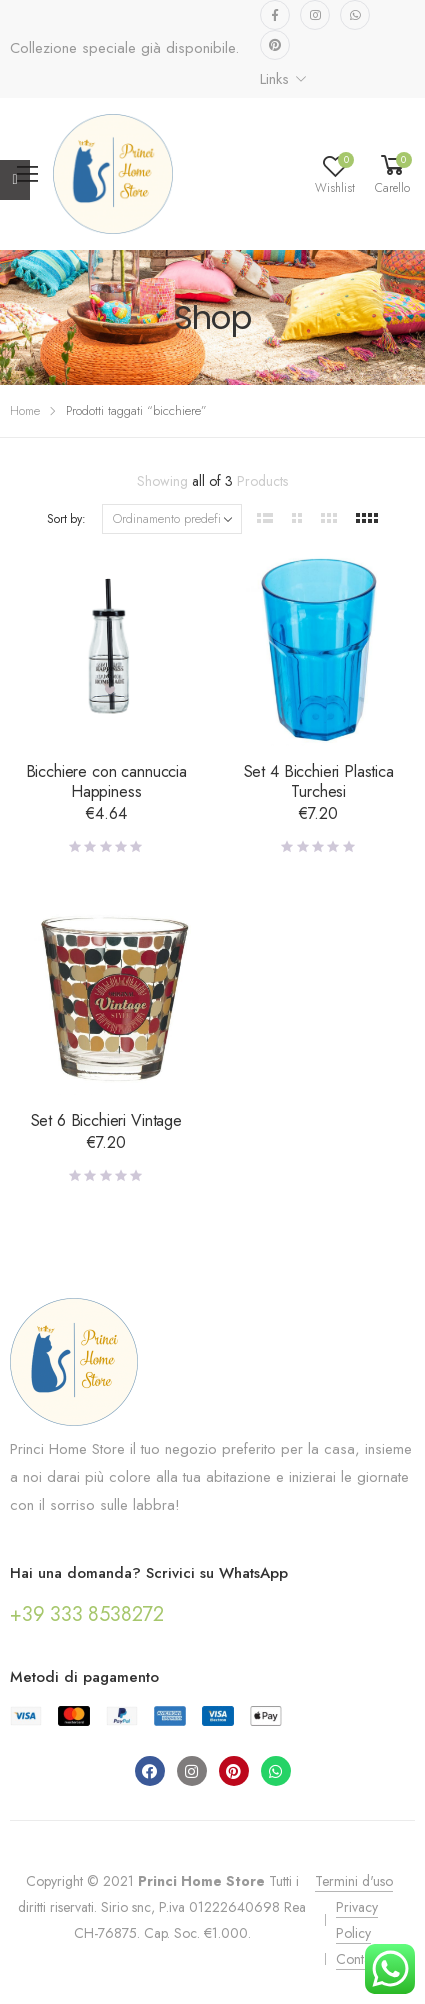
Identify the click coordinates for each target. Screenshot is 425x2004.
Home (25, 410)
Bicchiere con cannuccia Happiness (106, 781)
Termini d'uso (354, 1881)
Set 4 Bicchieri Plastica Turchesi (319, 781)
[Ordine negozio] (172, 519)
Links (274, 79)
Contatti (358, 1959)
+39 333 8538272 (87, 1614)
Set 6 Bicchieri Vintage (106, 1120)
